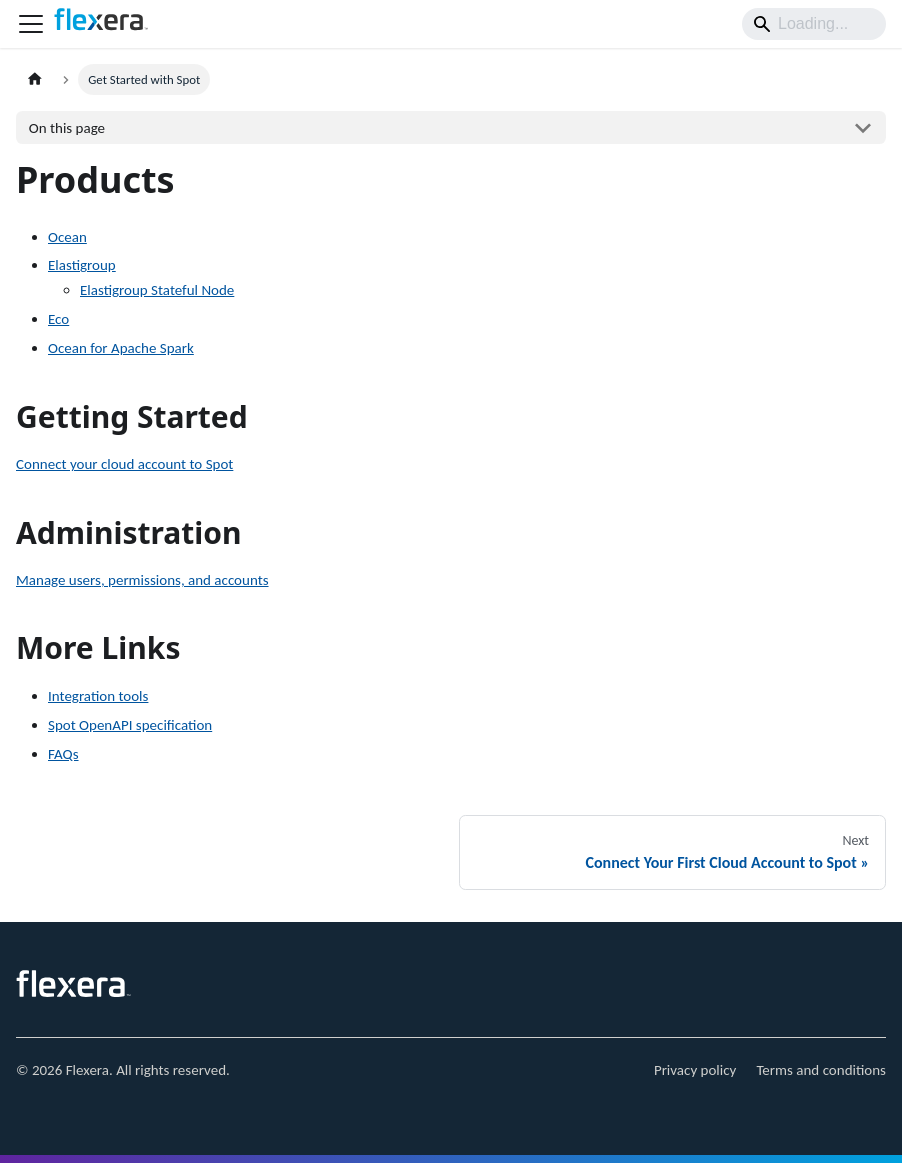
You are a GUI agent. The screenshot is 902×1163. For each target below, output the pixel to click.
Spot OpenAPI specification (130, 725)
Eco (58, 319)
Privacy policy (695, 1070)
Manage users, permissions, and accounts (142, 580)
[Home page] (35, 79)
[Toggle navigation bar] (31, 24)
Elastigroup (82, 265)
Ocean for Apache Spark (121, 348)
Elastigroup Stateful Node (157, 290)
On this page (67, 128)
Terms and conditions (821, 1070)
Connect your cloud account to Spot (124, 464)
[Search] (814, 24)
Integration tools (98, 696)
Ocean (67, 237)
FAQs (63, 754)
